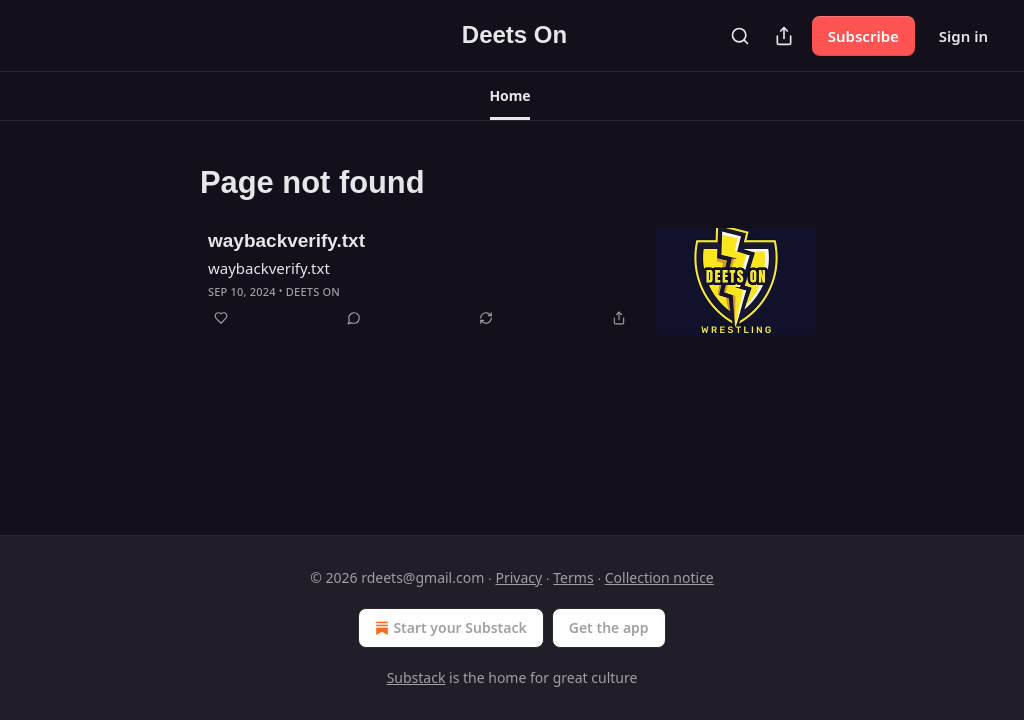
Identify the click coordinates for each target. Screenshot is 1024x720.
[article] (512, 281)
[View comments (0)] (354, 318)
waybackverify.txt (286, 240)
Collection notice (659, 577)
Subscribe (863, 36)
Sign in (963, 36)
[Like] (221, 318)
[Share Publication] (784, 36)
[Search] (740, 36)
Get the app (609, 627)
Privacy (518, 577)
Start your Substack (448, 628)
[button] (510, 96)
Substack (416, 677)
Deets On (313, 291)
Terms (573, 577)
